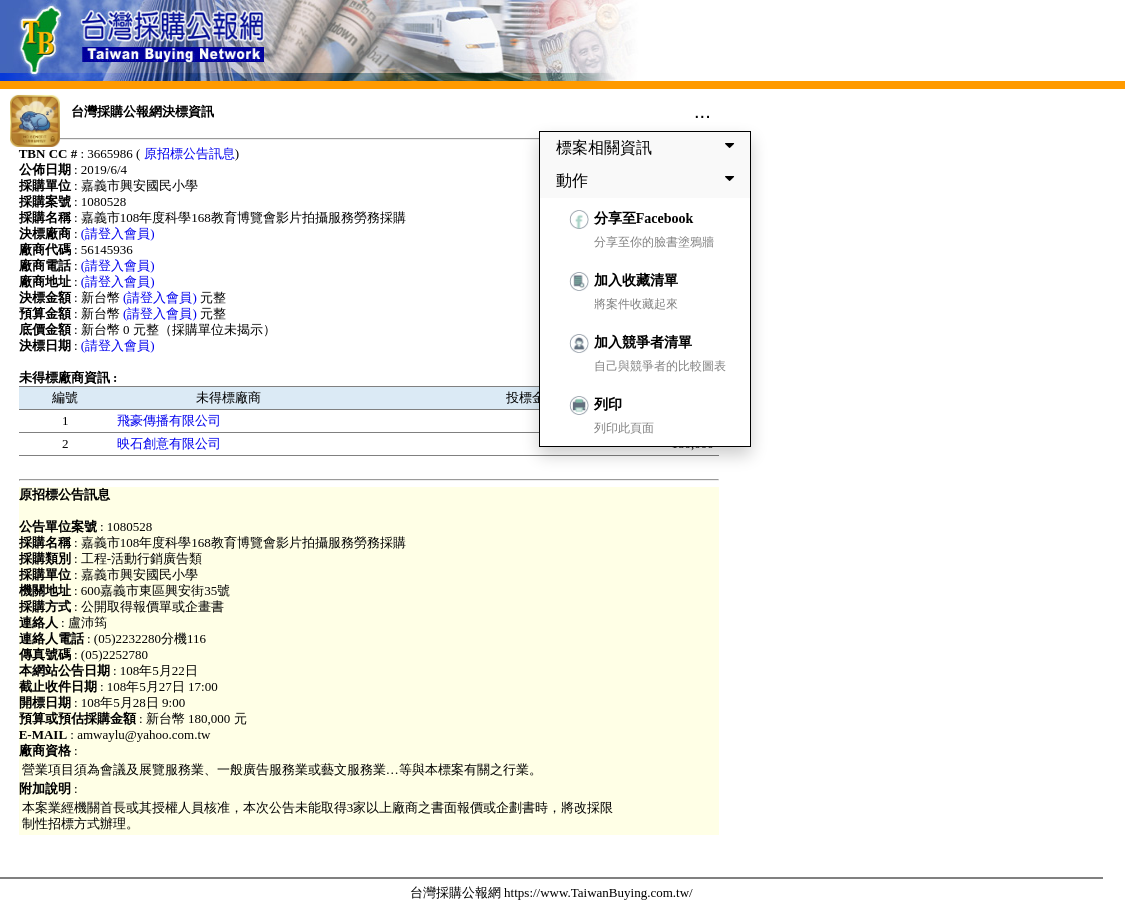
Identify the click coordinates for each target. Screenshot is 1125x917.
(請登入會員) (118, 233)
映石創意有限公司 (169, 443)
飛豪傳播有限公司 (169, 420)
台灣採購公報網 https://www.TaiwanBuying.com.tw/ (551, 892)
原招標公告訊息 (189, 153)
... (702, 111)
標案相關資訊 (649, 147)
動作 (649, 180)
